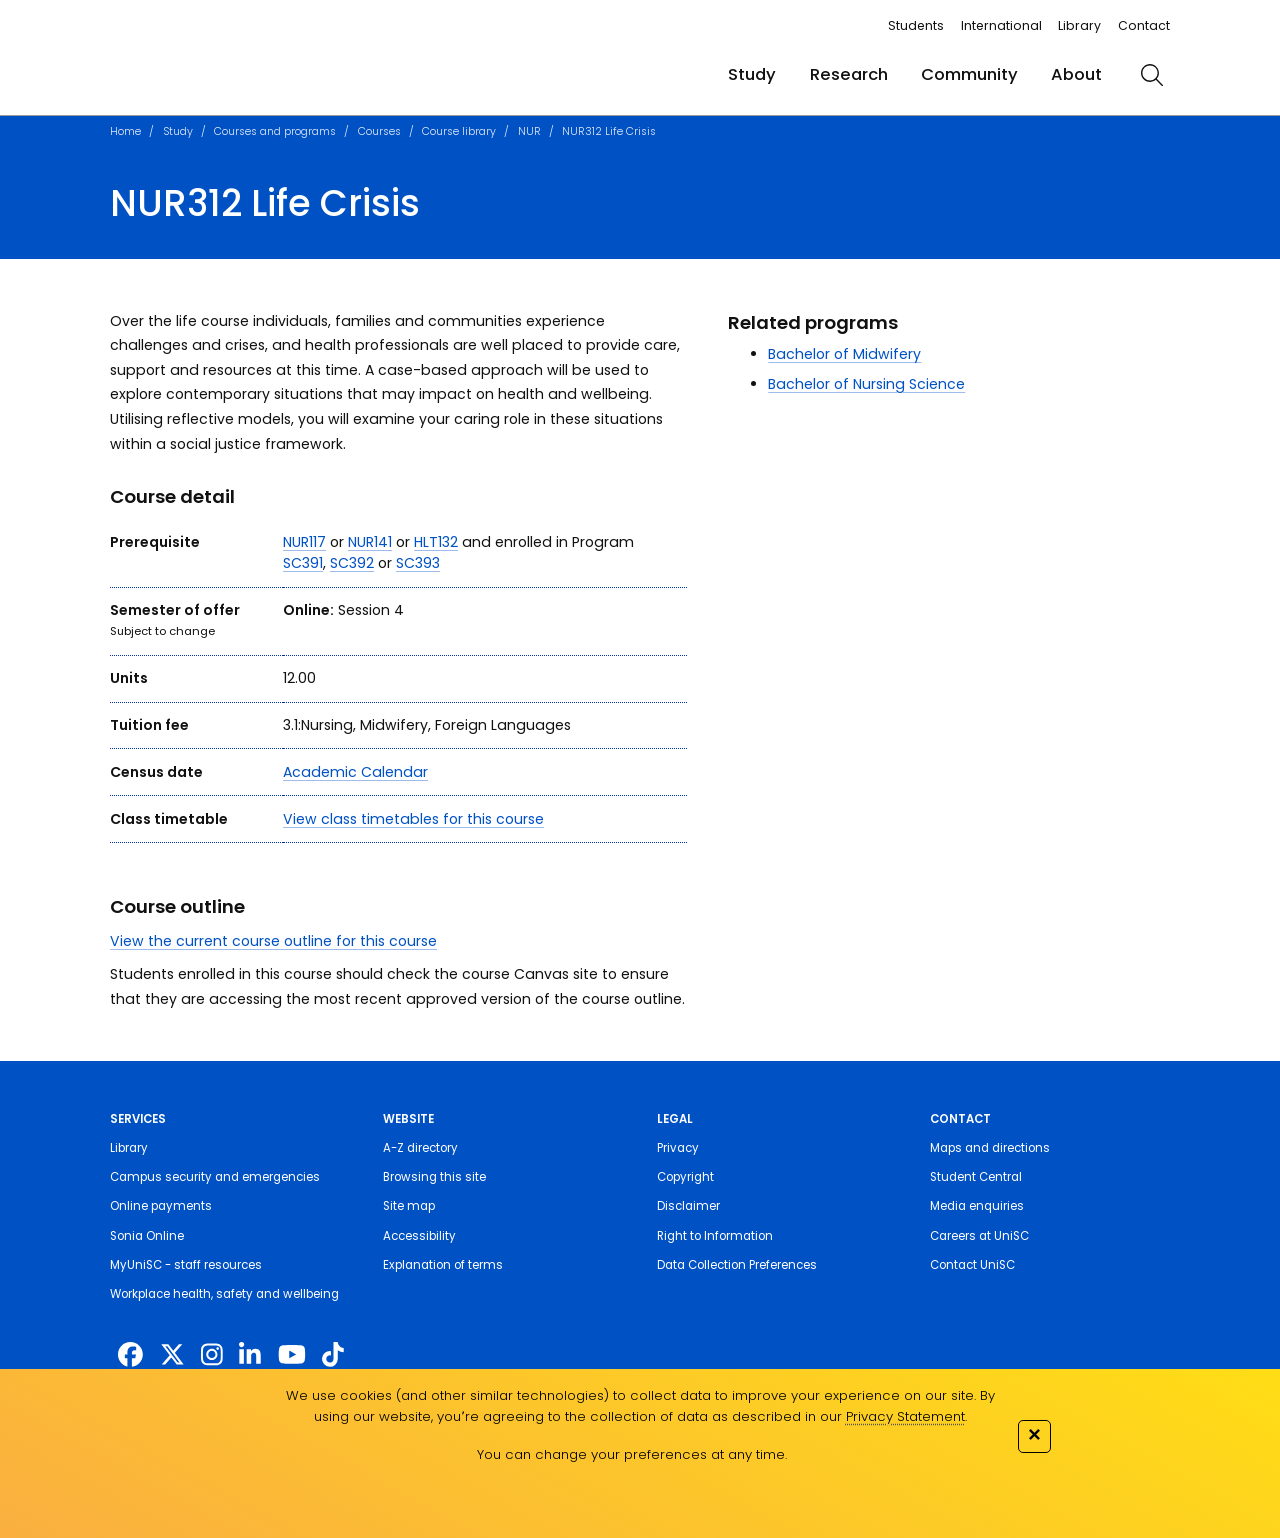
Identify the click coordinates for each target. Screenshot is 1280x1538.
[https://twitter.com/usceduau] (172, 1355)
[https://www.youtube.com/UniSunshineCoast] (292, 1355)
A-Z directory (420, 1148)
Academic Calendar (355, 772)
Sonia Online (147, 1236)
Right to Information (715, 1236)
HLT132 (436, 542)
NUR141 (370, 542)
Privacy (678, 1148)
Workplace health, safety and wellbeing (224, 1294)
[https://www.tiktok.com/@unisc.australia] (333, 1355)
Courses (379, 131)
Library (1079, 25)
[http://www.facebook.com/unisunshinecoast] (130, 1355)
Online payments (161, 1206)
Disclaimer (688, 1206)
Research (849, 74)
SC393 (418, 563)
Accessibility (419, 1236)
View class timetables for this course (413, 819)
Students (916, 25)
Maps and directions (990, 1148)
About (1076, 74)
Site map (409, 1206)
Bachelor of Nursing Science (866, 384)
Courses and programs (275, 131)
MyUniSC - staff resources (186, 1265)
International (1001, 25)
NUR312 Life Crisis (609, 131)
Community (969, 74)
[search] (1152, 75)
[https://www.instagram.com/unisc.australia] (212, 1355)
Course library (459, 131)
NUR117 (304, 542)
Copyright (685, 1177)
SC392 (352, 563)
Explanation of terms (443, 1265)
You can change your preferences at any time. (632, 1454)
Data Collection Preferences (737, 1265)
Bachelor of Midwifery (844, 354)
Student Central (976, 1177)
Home (125, 131)
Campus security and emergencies (215, 1177)
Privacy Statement (905, 1416)
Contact (1144, 25)
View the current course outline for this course (273, 941)
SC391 (303, 563)
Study (752, 74)
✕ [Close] (1034, 1434)
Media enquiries (977, 1206)
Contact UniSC (972, 1265)
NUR (529, 131)
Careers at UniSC (979, 1236)
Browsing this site (434, 1177)
